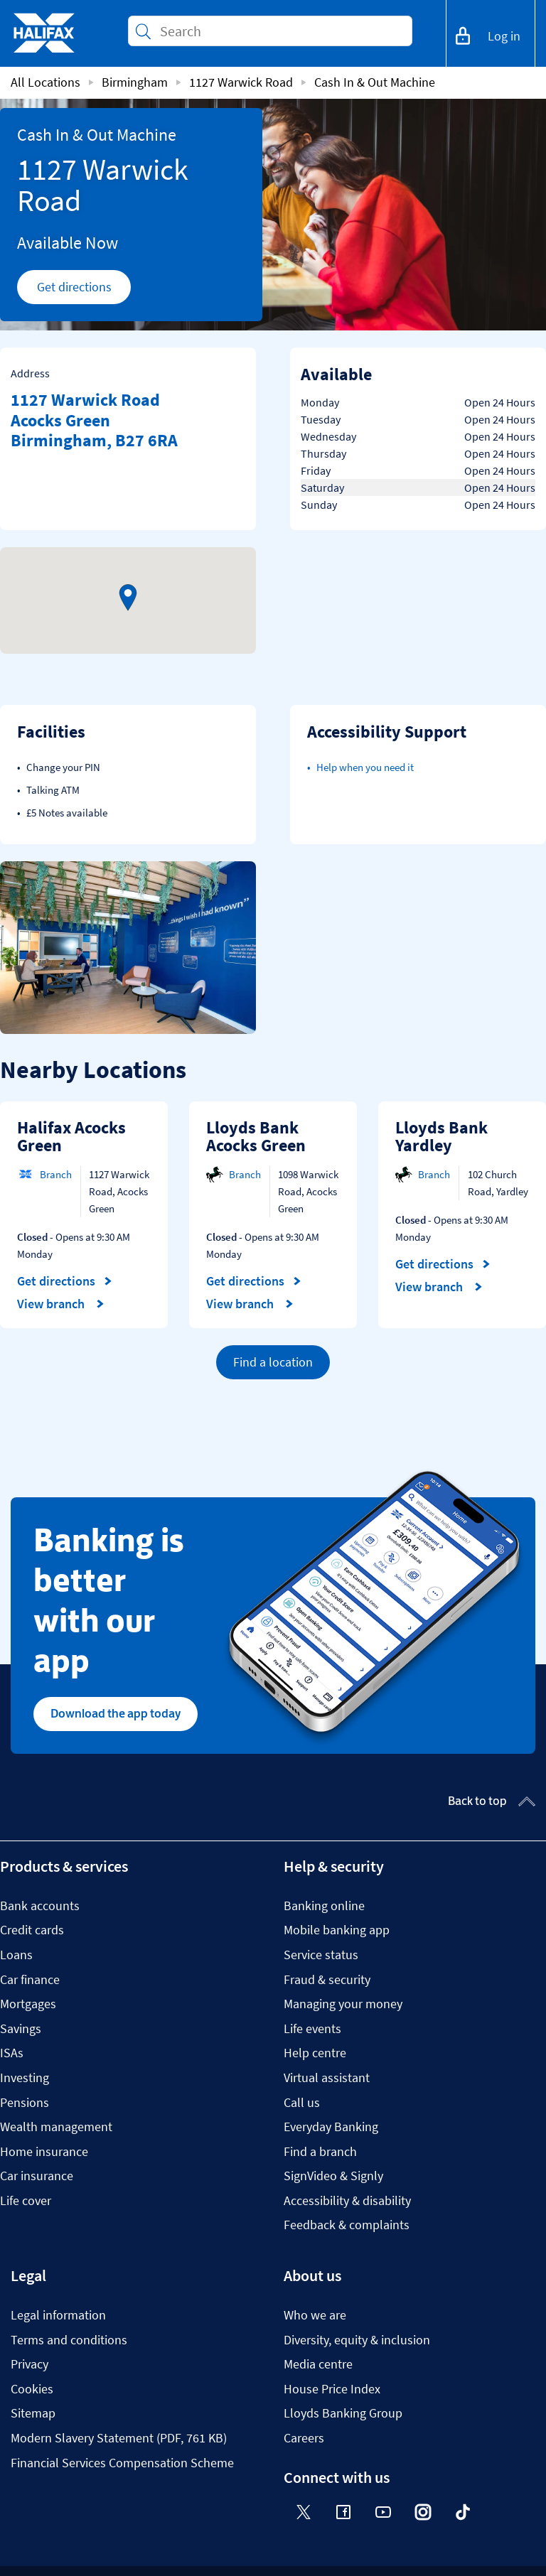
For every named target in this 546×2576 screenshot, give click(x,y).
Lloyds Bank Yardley (441, 1136)
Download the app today (115, 1713)
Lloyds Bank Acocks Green (256, 1136)
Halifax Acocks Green (71, 1136)
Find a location (273, 1362)
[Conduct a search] (280, 30)
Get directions (84, 291)
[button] (128, 597)
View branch (61, 1304)
